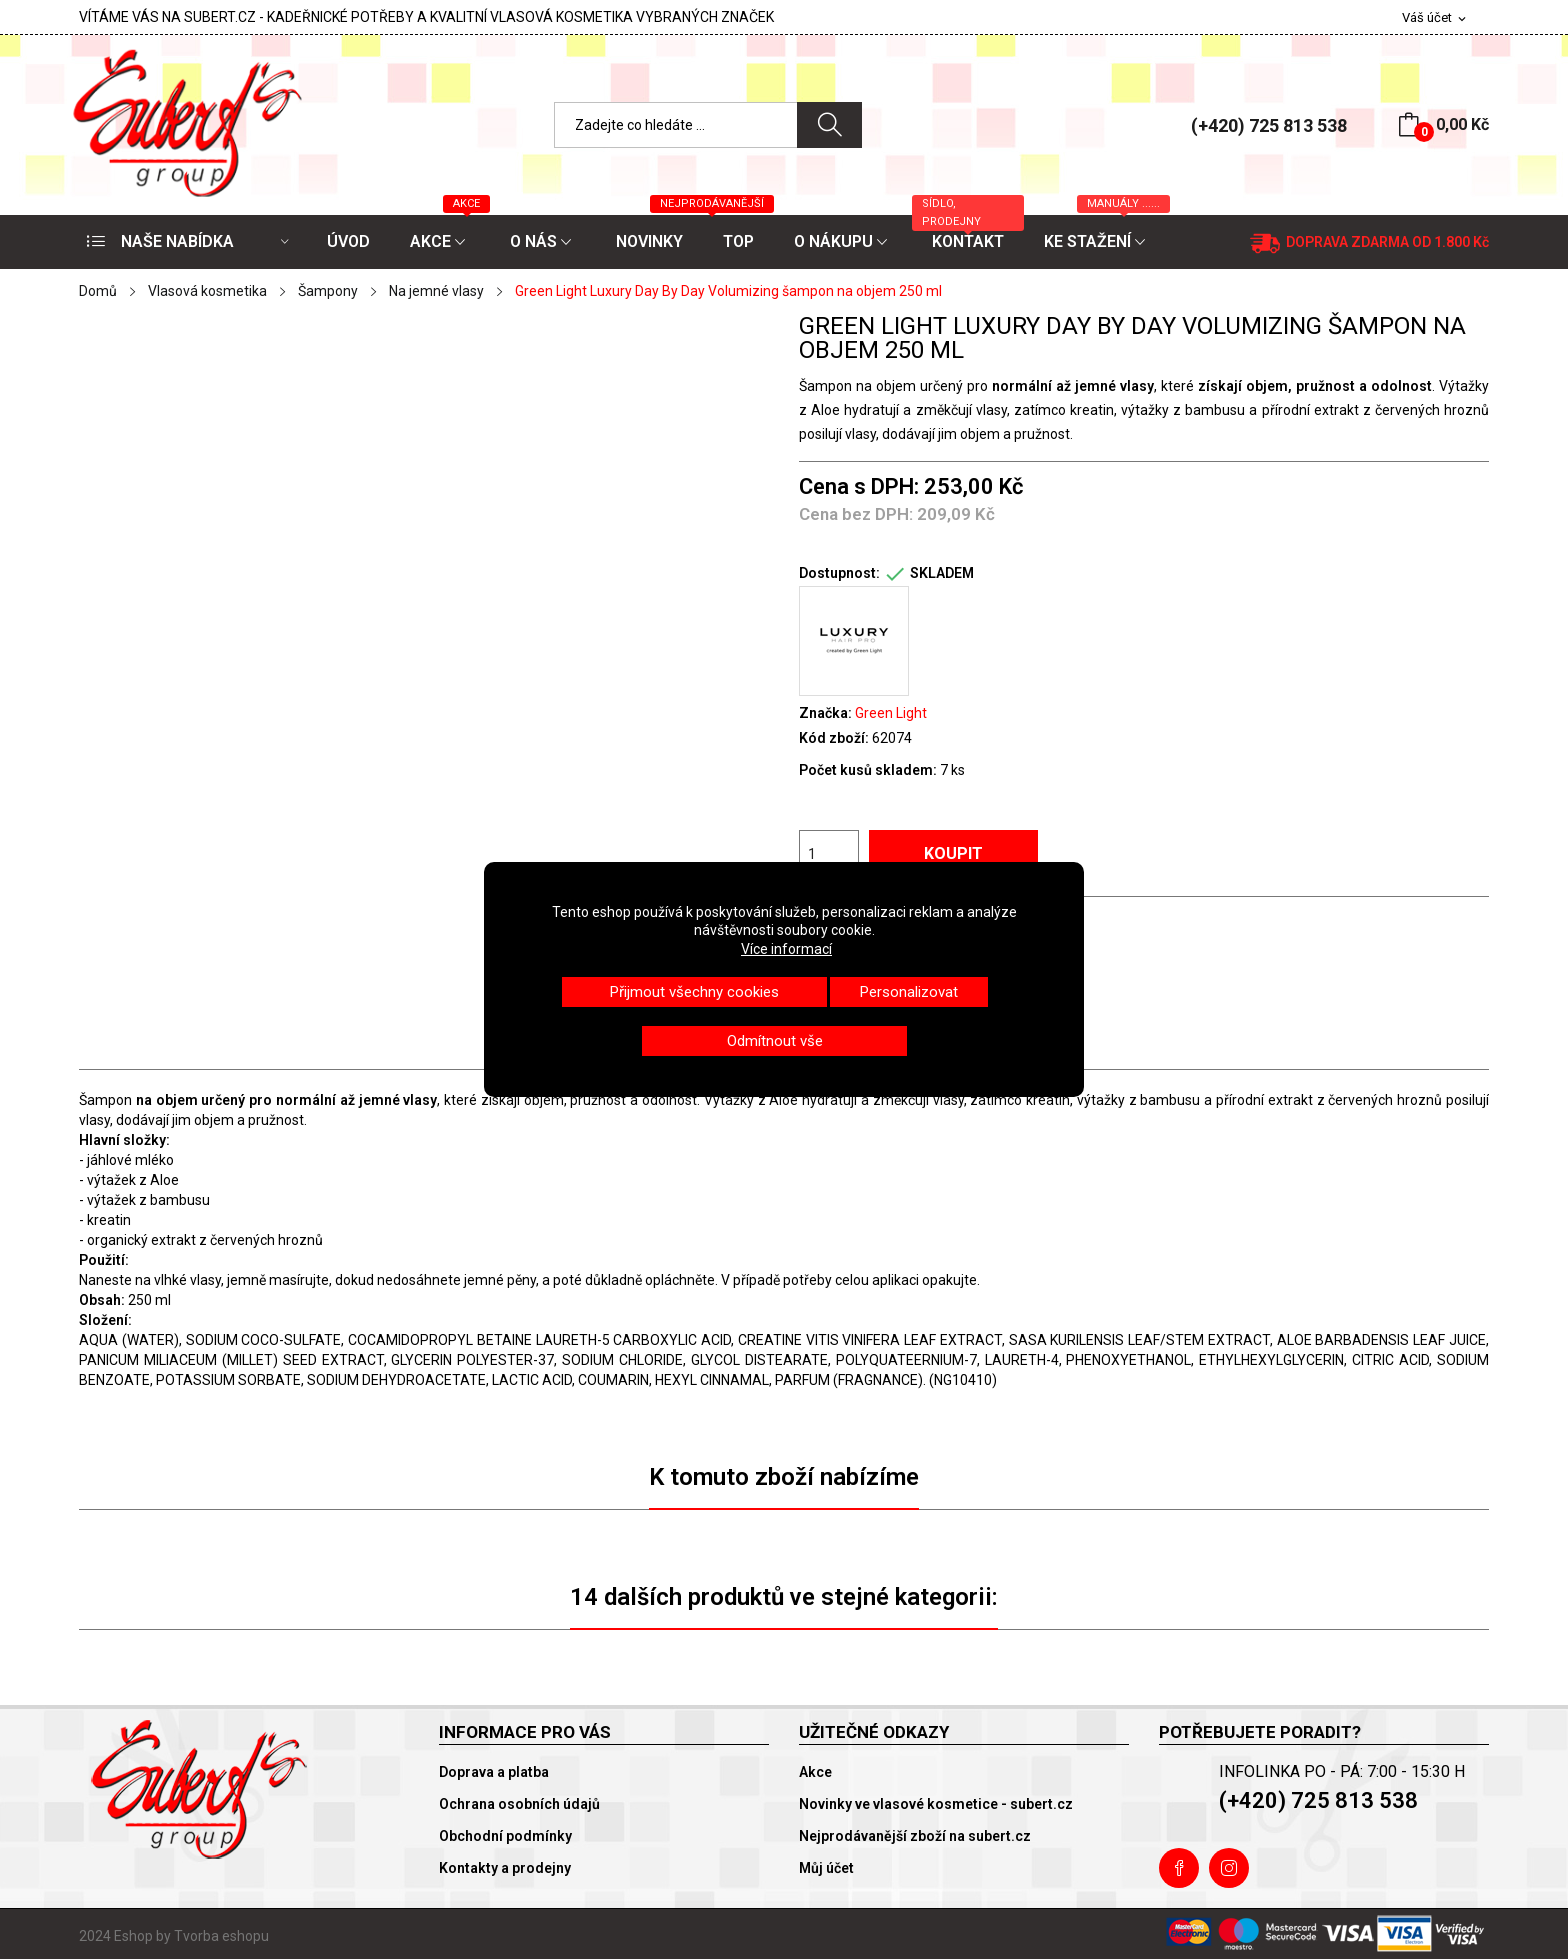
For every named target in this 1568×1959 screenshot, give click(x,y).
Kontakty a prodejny (505, 1868)
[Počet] (829, 854)
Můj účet (826, 1868)
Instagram (1229, 1868)
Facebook (1179, 1868)
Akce (815, 1772)
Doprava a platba (494, 1772)
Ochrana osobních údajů (519, 1804)
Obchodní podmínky (505, 1836)
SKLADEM (942, 573)
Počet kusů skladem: (868, 770)
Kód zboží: (834, 738)
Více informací (786, 949)
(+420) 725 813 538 (1269, 125)
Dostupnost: (839, 573)
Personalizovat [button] (909, 992)
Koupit (953, 853)
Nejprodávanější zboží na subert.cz (915, 1836)
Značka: (825, 713)
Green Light (891, 713)
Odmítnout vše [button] (775, 1041)
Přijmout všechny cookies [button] (694, 992)
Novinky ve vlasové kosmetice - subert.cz (936, 1804)
